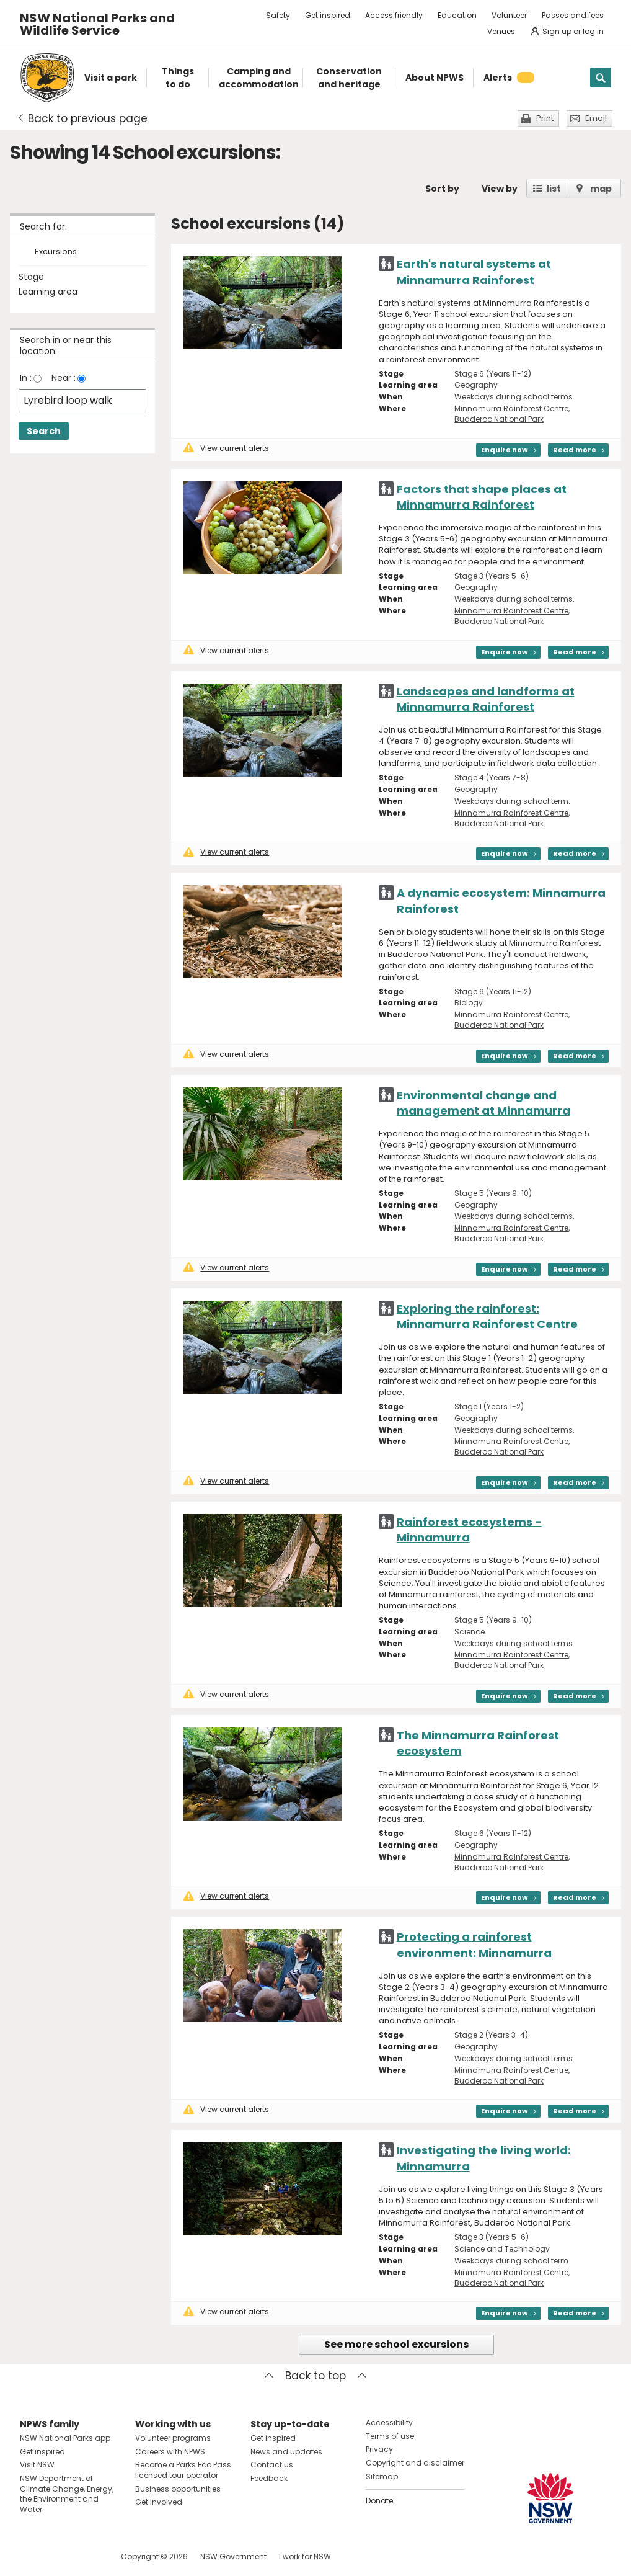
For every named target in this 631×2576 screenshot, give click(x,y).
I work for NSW (305, 2556)
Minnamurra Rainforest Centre (511, 408)
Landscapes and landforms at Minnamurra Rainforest (486, 699)
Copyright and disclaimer (415, 2463)
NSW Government (233, 2556)
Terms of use (390, 2436)
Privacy (379, 2449)
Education (457, 15)
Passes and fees (573, 15)
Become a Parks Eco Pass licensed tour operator (183, 2469)
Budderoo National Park (499, 419)
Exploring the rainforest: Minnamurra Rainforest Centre (487, 1316)
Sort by (442, 188)
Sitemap (382, 2476)
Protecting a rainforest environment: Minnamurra (474, 1944)
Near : (63, 378)
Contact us (271, 2464)
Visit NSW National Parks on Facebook (31, 2556)
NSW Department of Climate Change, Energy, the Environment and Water (66, 2494)
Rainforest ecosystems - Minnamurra (469, 1529)
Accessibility (389, 2422)
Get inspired (327, 15)
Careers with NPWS (170, 2451)
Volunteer (509, 15)
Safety (278, 15)
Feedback (269, 2478)
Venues (501, 31)
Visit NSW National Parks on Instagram (57, 2556)
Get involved (158, 2502)
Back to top (315, 2375)
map (601, 188)
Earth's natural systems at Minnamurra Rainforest (474, 271)
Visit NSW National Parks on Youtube (84, 2556)
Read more (574, 450)
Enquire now (504, 450)
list (554, 188)
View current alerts (226, 448)
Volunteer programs (173, 2438)
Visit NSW (37, 2464)
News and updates (286, 2451)
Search (44, 431)
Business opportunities (178, 2489)
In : (26, 378)
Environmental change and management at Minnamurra (483, 1102)
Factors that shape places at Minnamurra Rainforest (482, 496)
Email (596, 118)
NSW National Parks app (65, 2438)
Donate (379, 2500)
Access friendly (394, 15)
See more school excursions (396, 2344)
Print (545, 118)
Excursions (56, 252)
